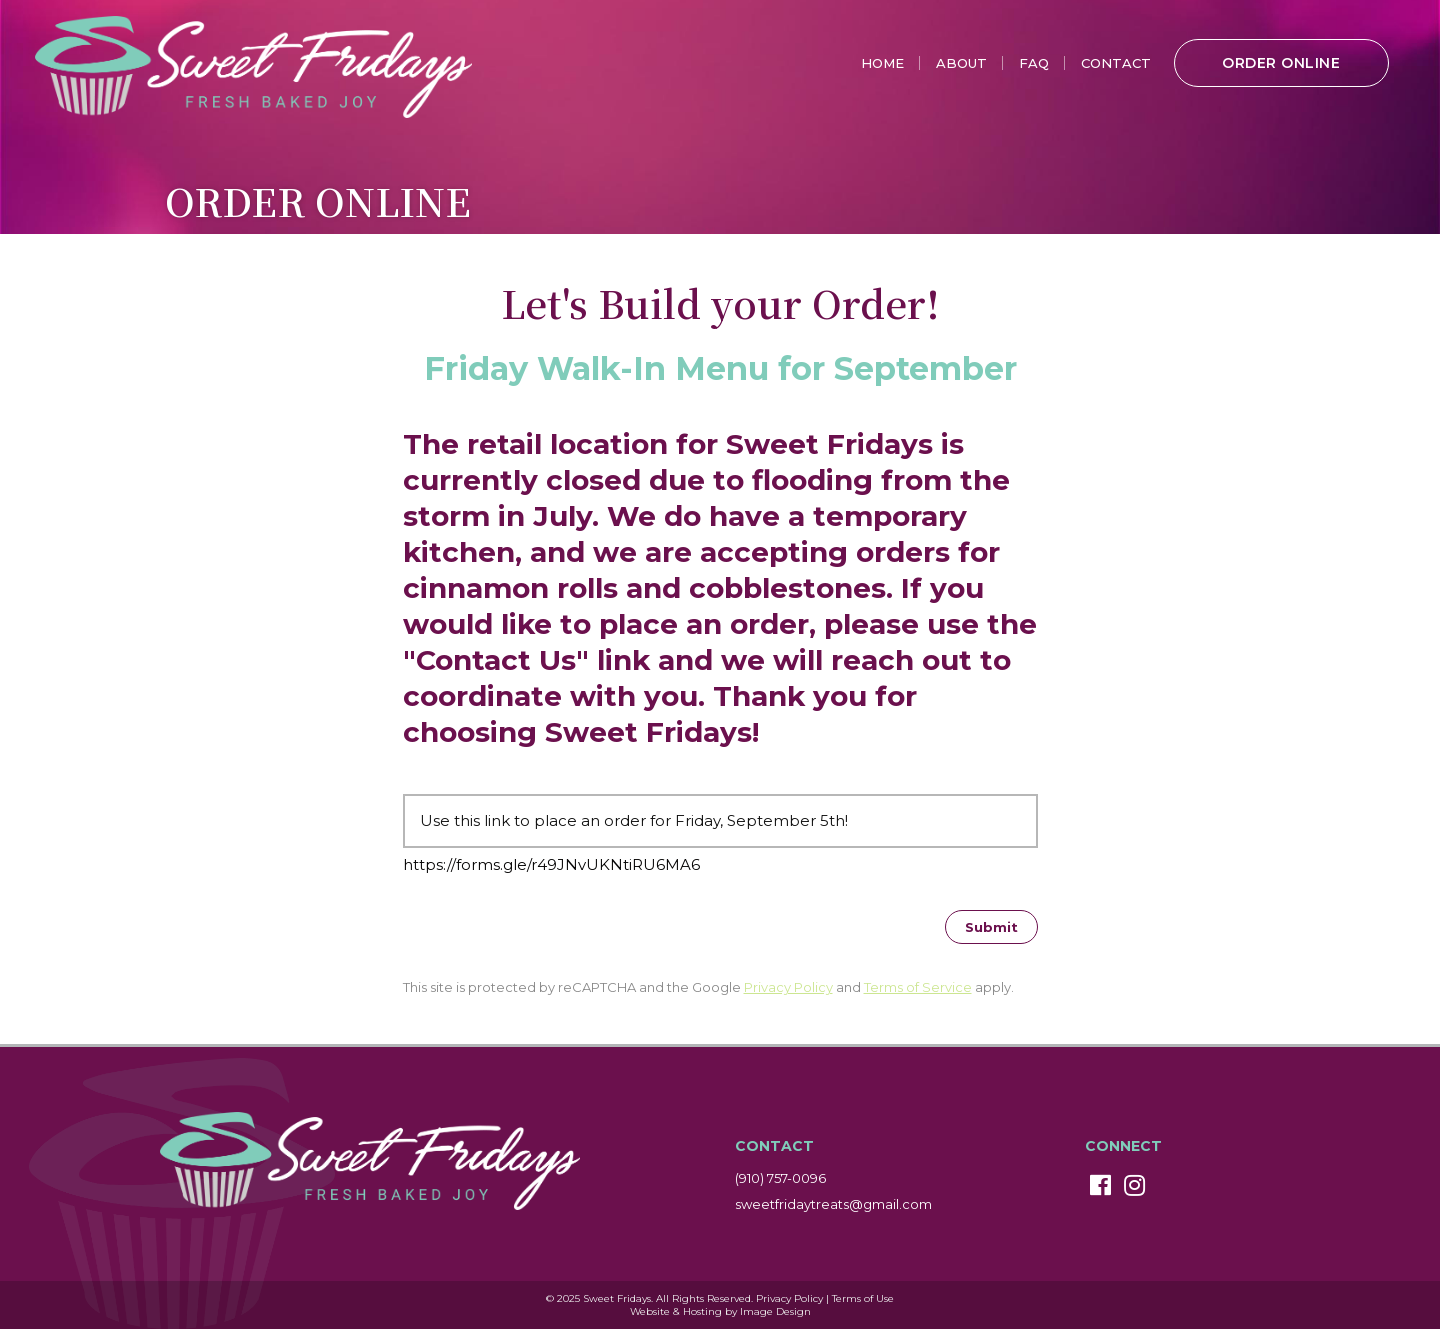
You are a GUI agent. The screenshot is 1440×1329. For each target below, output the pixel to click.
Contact (1116, 63)
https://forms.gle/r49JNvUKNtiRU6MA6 (551, 864)
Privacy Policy (788, 987)
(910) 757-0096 (780, 1178)
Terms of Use (863, 1298)
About (961, 63)
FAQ (1034, 63)
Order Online (1281, 63)
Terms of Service (918, 987)
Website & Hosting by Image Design (720, 1311)
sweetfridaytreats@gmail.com (833, 1204)
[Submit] (991, 927)
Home (882, 63)
